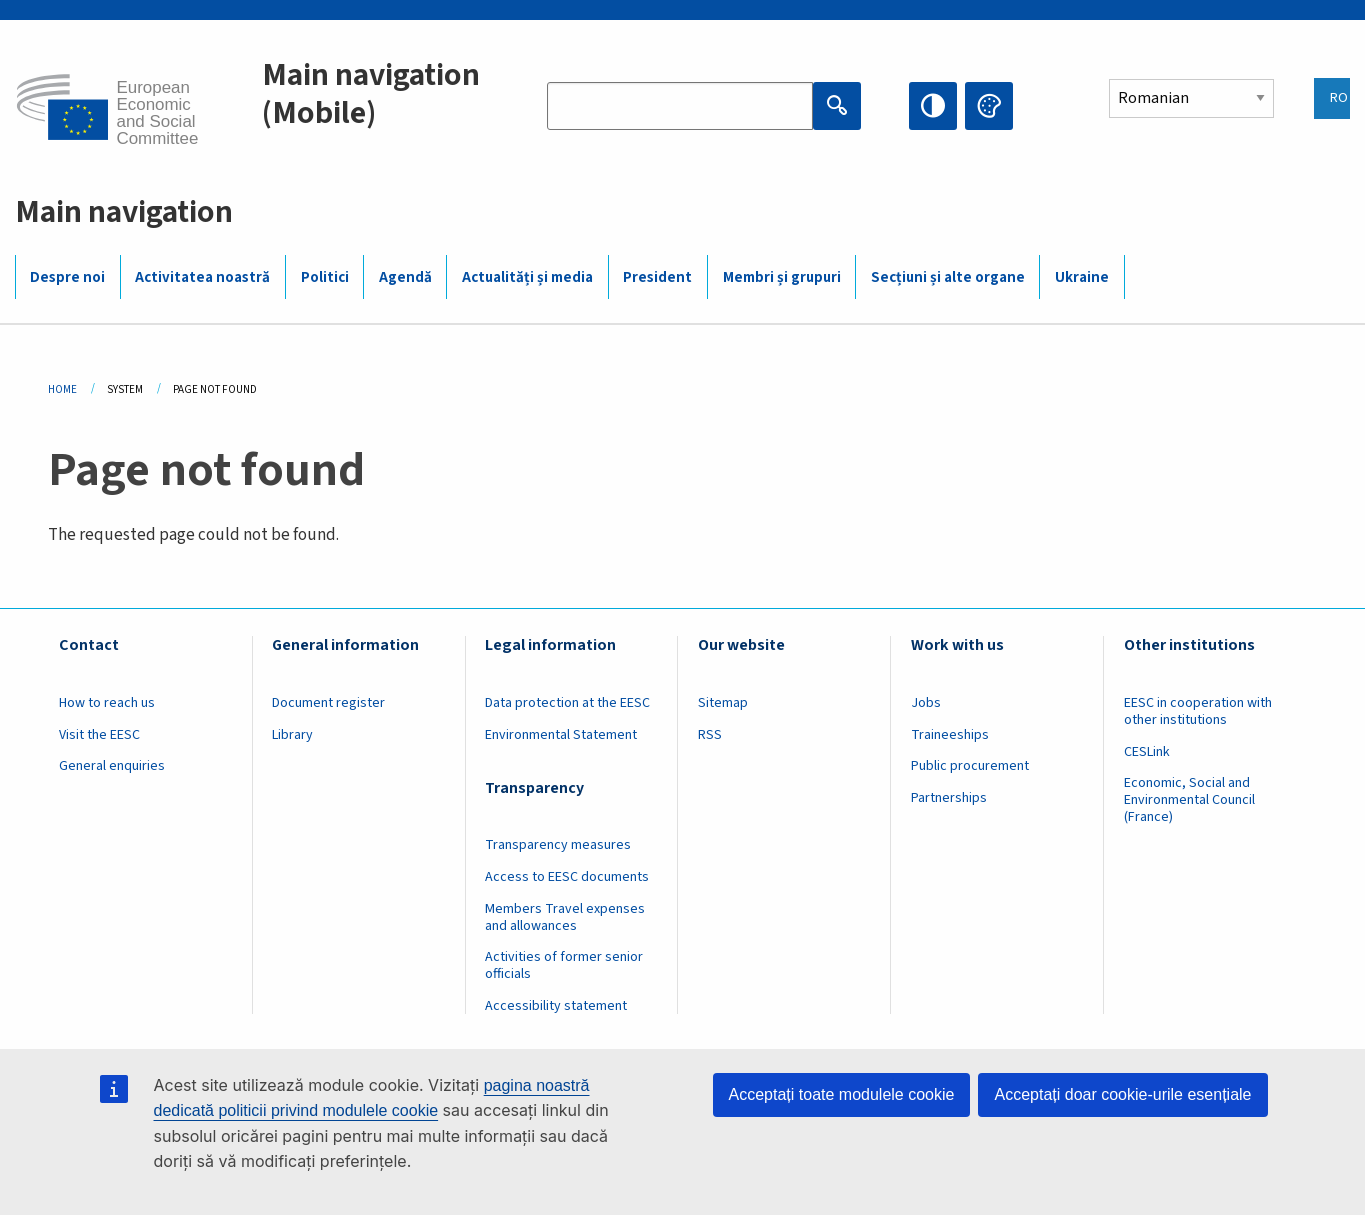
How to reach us (107, 703)
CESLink (1147, 752)
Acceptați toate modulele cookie (842, 1094)
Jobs (926, 703)
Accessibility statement (556, 1006)
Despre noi (67, 277)
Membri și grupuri (782, 277)
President (657, 277)
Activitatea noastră (202, 277)
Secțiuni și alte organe (948, 277)
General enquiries (112, 766)
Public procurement (970, 766)
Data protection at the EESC (567, 703)
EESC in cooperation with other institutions (1198, 711)
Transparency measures (558, 845)
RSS (710, 735)
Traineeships (950, 735)
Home (62, 389)
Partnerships (949, 798)
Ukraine (1082, 277)
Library (292, 735)
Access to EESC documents (567, 877)
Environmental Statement (561, 735)
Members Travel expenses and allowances (565, 917)
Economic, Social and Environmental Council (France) (1189, 800)
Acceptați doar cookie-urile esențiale (1122, 1094)
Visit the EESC (99, 735)
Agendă (405, 277)
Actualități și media (527, 277)
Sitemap (723, 703)
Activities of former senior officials (564, 965)
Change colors (989, 106)
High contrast (933, 106)
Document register (328, 703)
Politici (325, 277)
